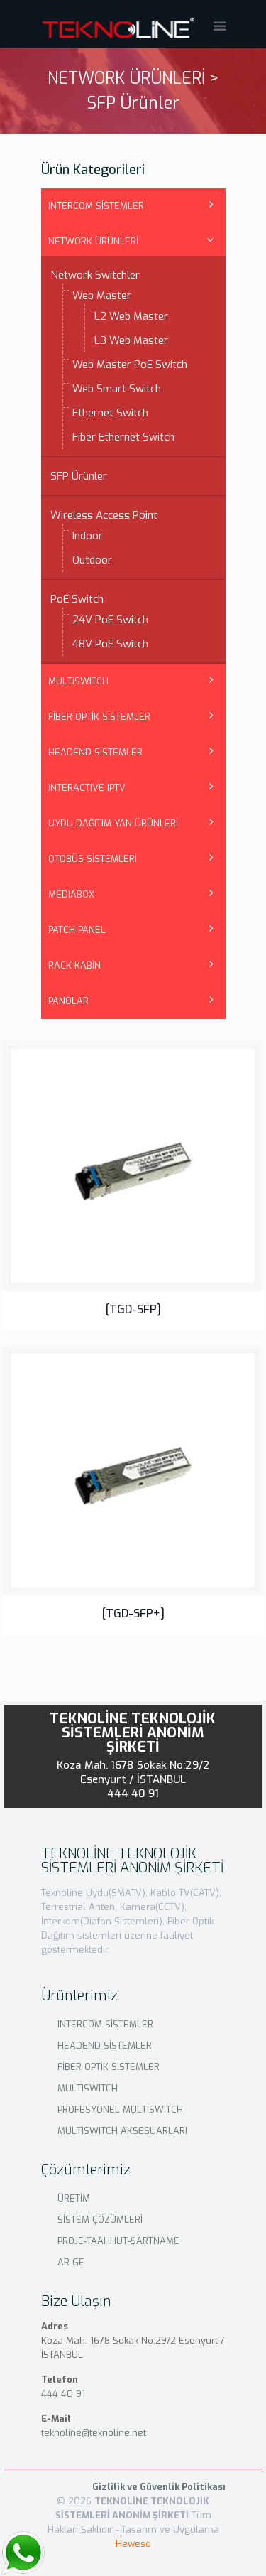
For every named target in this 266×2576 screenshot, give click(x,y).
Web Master (101, 296)
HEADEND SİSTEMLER (95, 752)
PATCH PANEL (77, 930)
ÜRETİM (73, 2198)
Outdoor (92, 560)
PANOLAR (68, 1001)
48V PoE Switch (110, 644)
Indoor (87, 536)
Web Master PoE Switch (129, 364)
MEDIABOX (71, 894)
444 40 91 (133, 1794)
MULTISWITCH (78, 681)
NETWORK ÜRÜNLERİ (93, 241)
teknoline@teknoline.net (93, 2433)
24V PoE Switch (110, 620)
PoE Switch (77, 599)
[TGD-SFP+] (133, 1613)
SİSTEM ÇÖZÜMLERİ (100, 2220)
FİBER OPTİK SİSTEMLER (99, 717)
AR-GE (70, 2262)
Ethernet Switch (110, 413)
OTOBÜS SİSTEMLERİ (92, 859)
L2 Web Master (131, 316)
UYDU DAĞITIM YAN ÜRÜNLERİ (113, 823)
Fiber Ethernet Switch (123, 437)
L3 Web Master (131, 340)
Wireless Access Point (103, 515)
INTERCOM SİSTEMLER (96, 206)
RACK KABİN (74, 965)
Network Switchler (95, 275)
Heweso (133, 2544)
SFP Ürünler (78, 476)
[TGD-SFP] (133, 1309)
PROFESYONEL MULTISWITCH (120, 2109)
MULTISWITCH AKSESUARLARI (122, 2131)
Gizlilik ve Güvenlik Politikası (159, 2487)
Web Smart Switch (116, 389)
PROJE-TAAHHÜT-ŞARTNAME (118, 2241)
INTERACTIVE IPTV (87, 788)
